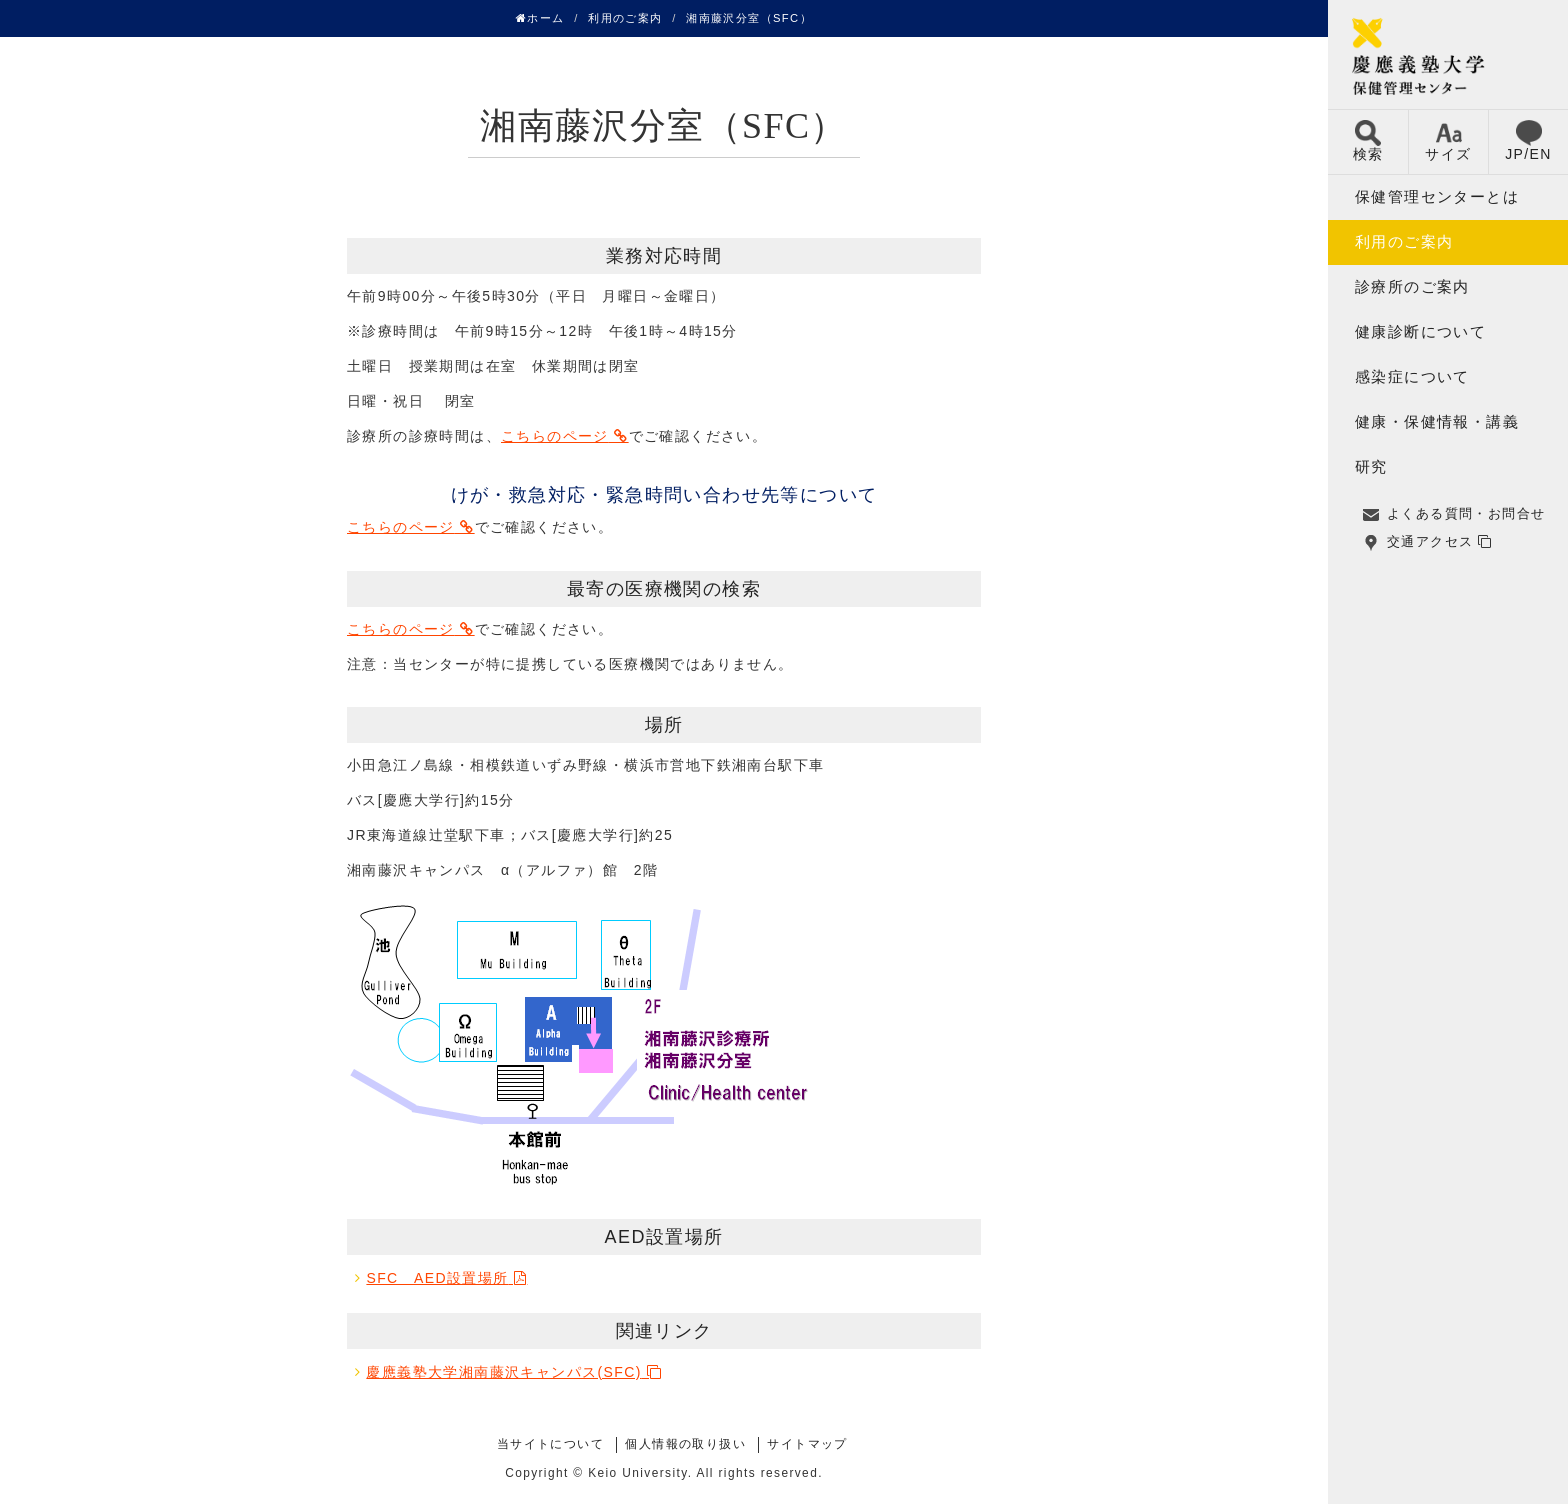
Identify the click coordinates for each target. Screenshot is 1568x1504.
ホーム (540, 18)
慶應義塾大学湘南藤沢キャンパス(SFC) (503, 1372)
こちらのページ (555, 436)
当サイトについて (550, 1444)
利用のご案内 (625, 18)
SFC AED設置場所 (437, 1278)
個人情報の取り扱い (685, 1444)
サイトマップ (807, 1444)
